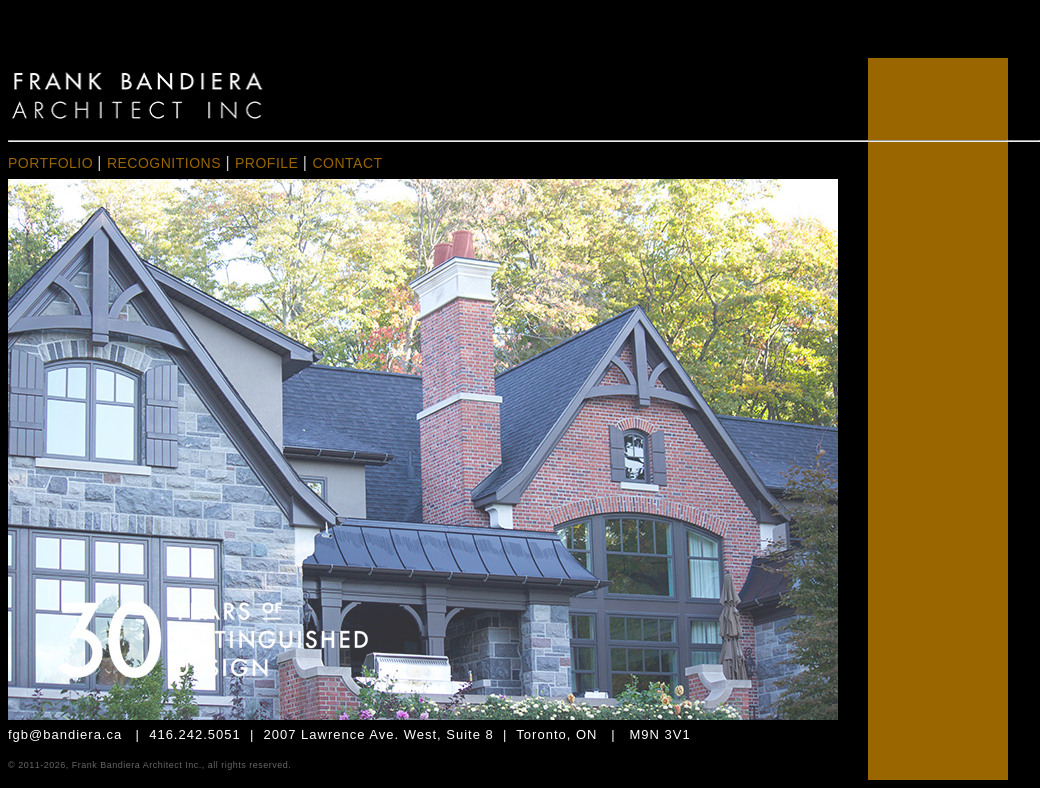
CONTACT (347, 163)
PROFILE (269, 163)
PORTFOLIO (50, 163)
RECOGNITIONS (164, 163)
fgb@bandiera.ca (65, 734)
